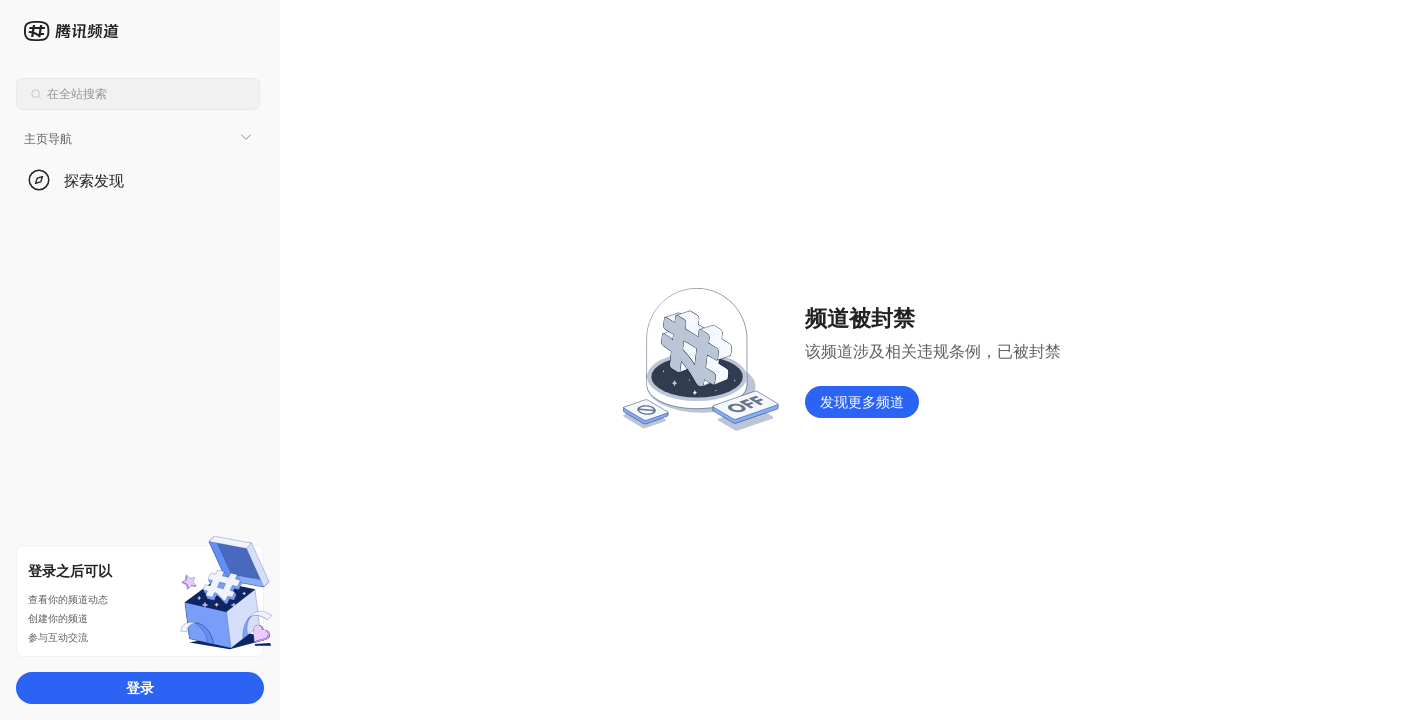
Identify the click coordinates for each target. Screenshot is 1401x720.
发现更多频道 (862, 401)
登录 (140, 687)
